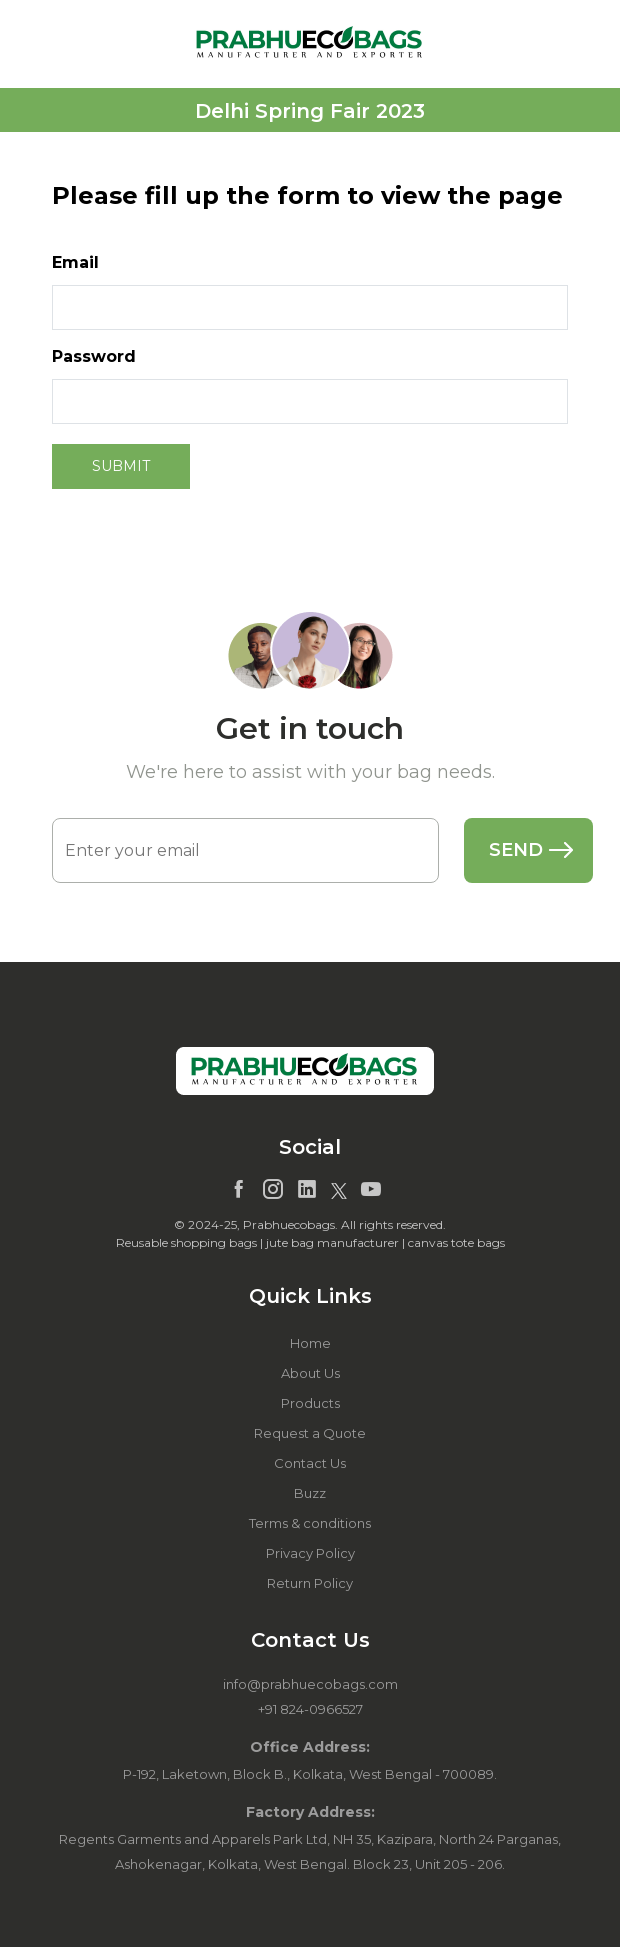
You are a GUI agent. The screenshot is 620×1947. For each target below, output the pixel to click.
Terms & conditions (310, 1523)
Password (94, 356)
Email (75, 262)
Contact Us (310, 1463)
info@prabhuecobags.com (310, 1684)
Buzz (310, 1493)
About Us (310, 1373)
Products (310, 1403)
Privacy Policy (310, 1553)
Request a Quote (310, 1433)
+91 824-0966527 (310, 1709)
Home (310, 1343)
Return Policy (310, 1583)
